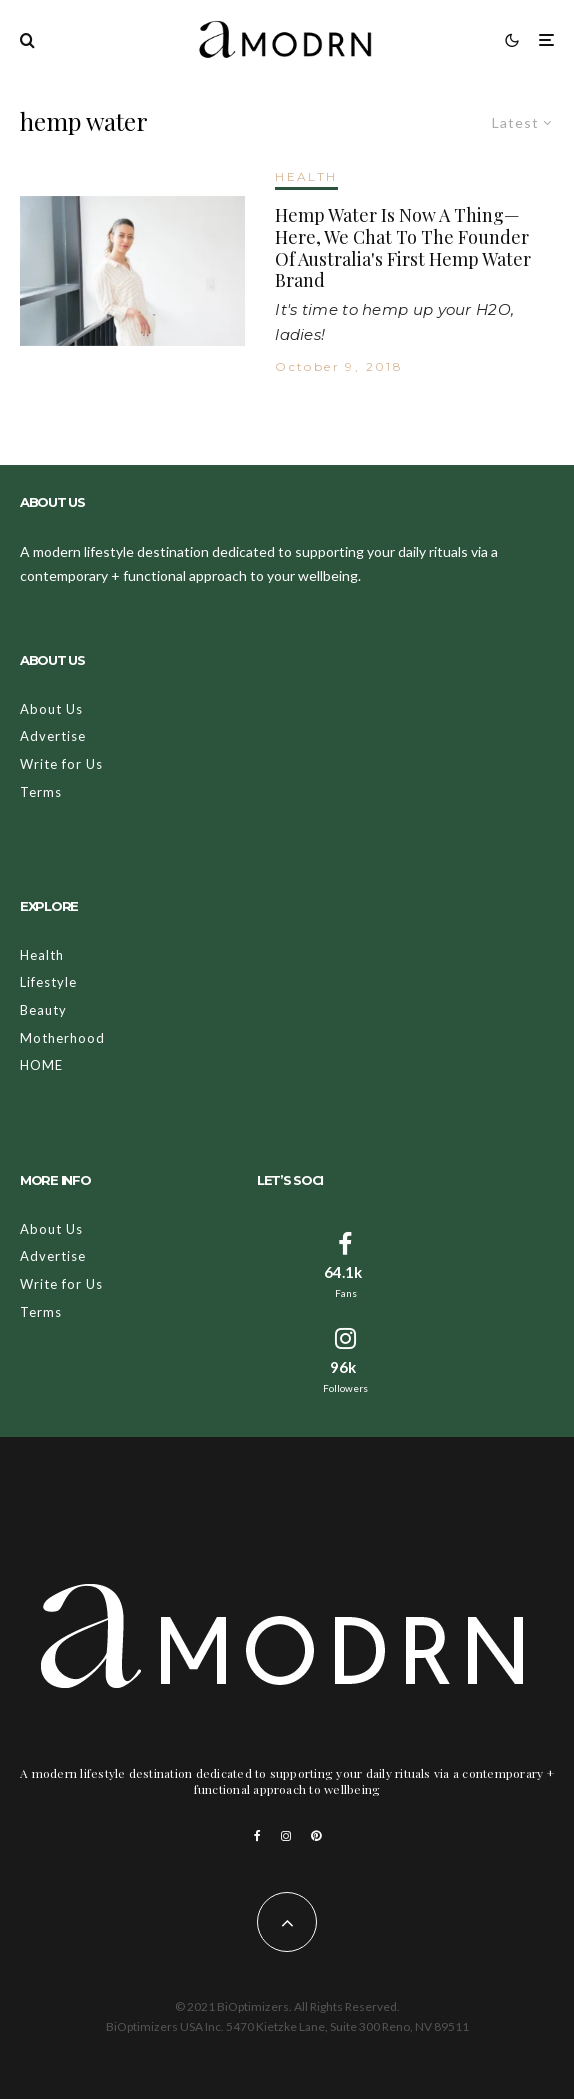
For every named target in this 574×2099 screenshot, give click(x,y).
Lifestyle (48, 982)
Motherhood (62, 1038)
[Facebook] (257, 1836)
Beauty (43, 1010)
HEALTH (306, 176)
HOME (41, 1065)
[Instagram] (286, 1836)
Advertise (53, 736)
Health (42, 955)
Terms (41, 792)
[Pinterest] (316, 1836)
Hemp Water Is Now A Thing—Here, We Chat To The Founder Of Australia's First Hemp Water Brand (403, 248)
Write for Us (61, 764)
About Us (51, 709)
